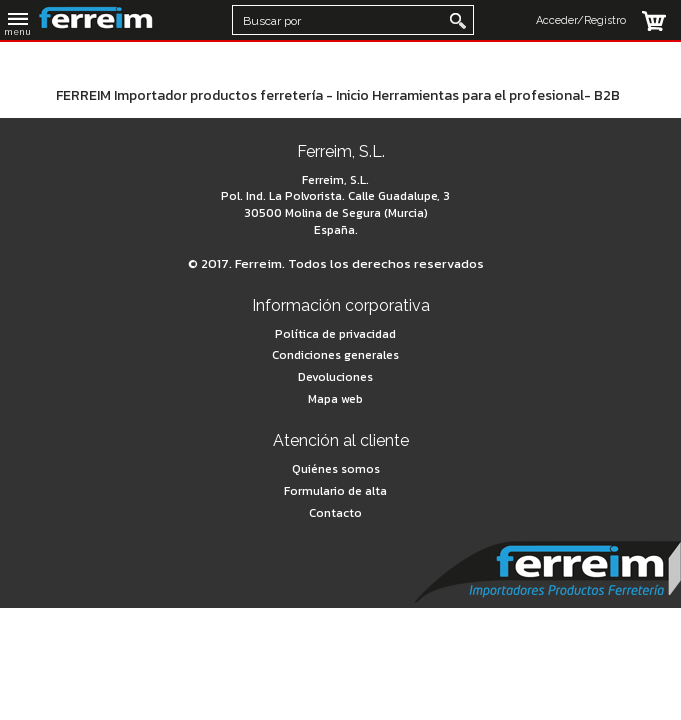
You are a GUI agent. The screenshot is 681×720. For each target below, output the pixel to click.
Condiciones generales (335, 355)
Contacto (335, 513)
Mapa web (335, 399)
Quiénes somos (336, 469)
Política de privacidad (335, 334)
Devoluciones (335, 377)
